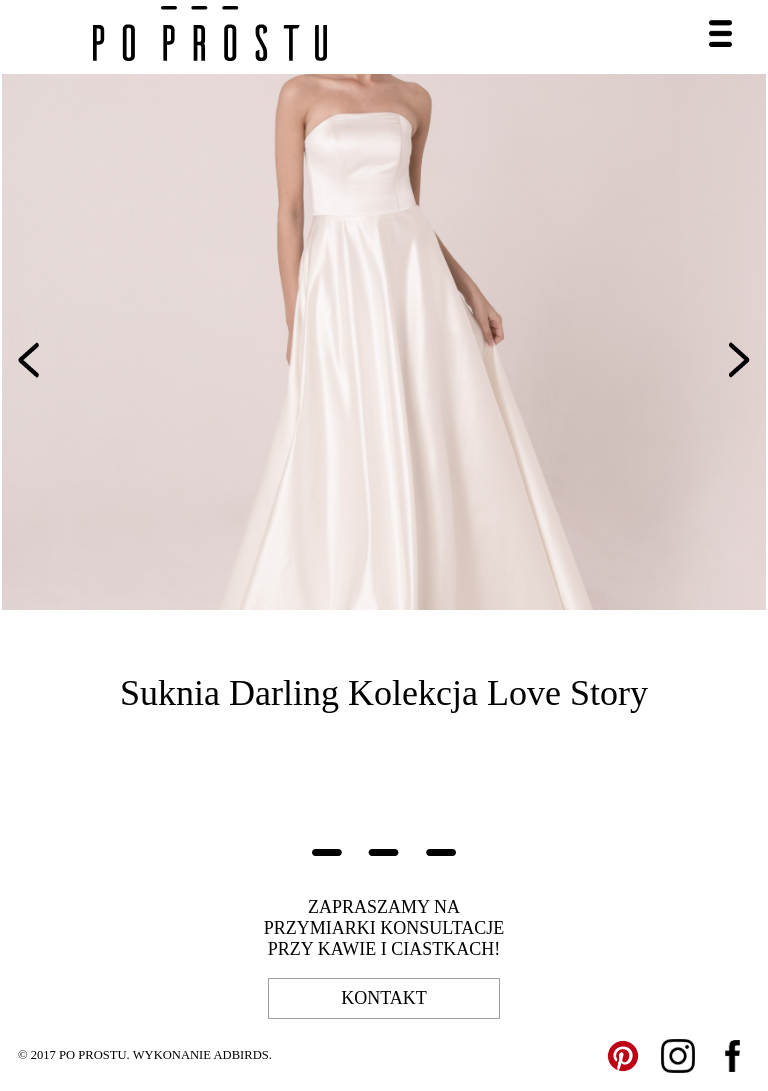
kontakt (384, 998)
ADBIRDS (240, 1055)
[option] (384, 342)
